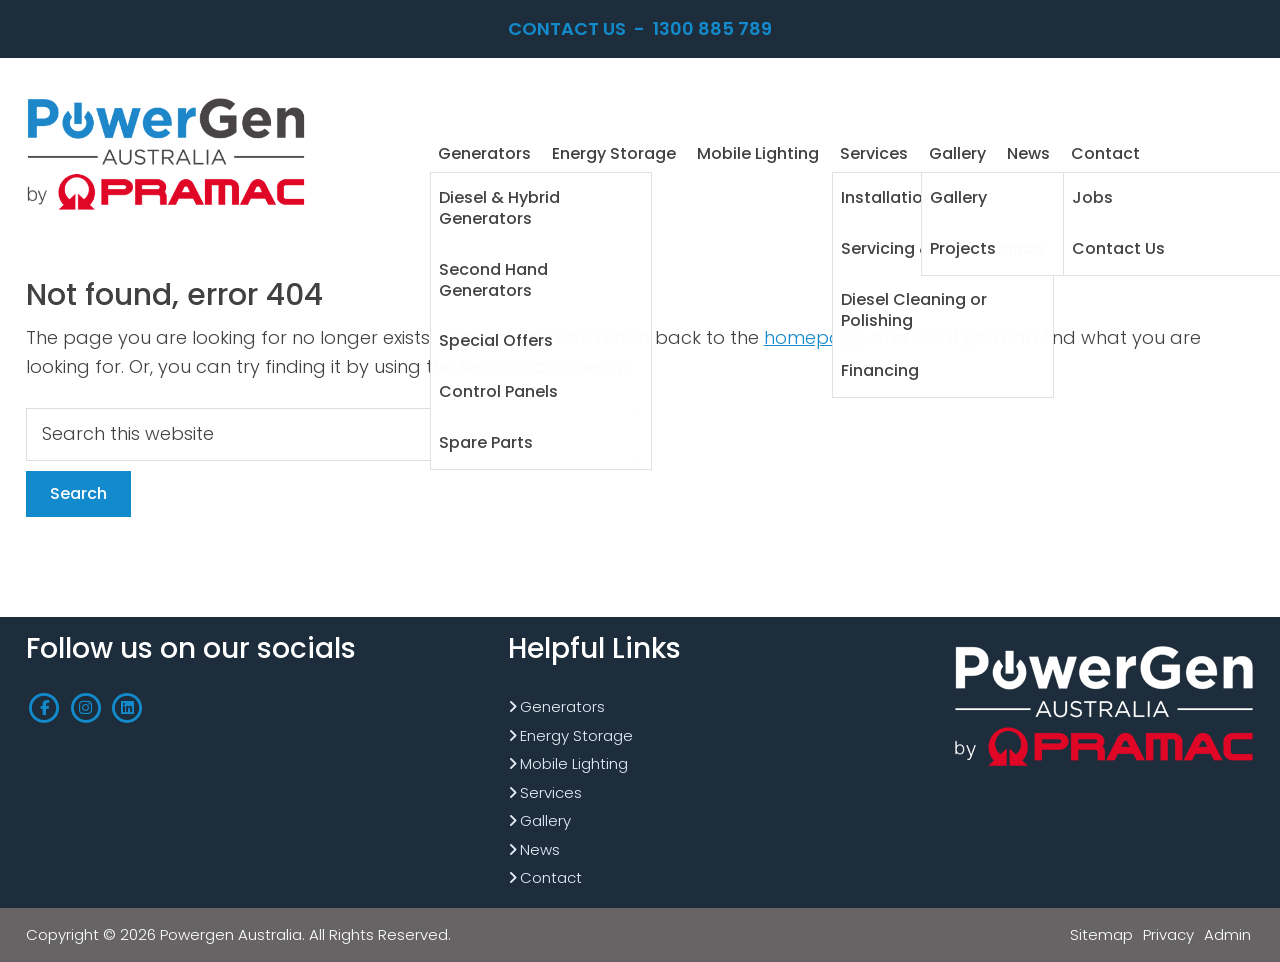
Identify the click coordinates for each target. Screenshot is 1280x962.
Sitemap (1101, 934)
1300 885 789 (712, 28)
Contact (551, 877)
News (540, 849)
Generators (562, 706)
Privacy (1168, 934)
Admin (1227, 934)
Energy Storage (576, 735)
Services (551, 792)
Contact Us (567, 28)
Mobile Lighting (574, 763)
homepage (815, 337)
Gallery (545, 820)
